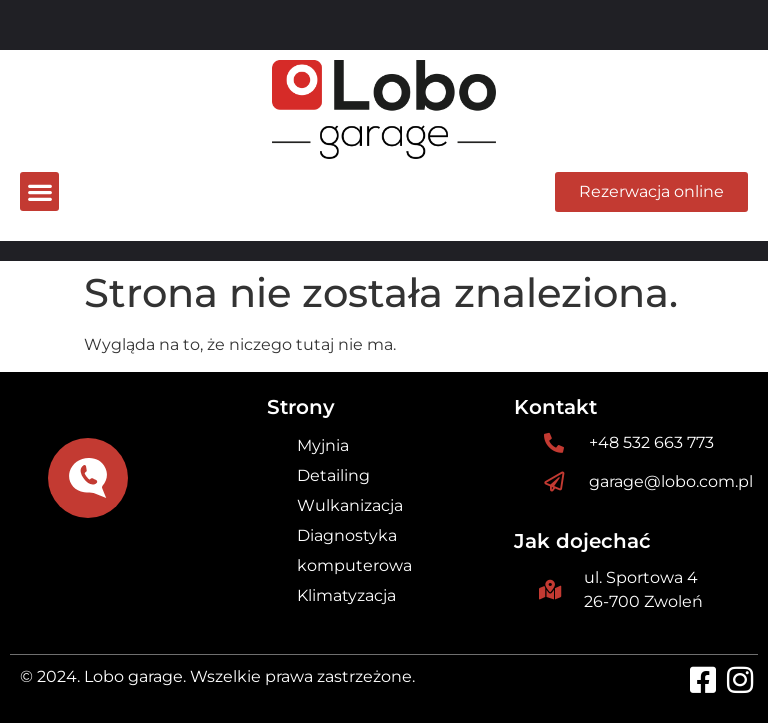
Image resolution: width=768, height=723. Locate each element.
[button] (39, 191)
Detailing (333, 475)
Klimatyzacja (346, 595)
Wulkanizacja (350, 505)
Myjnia (323, 445)
